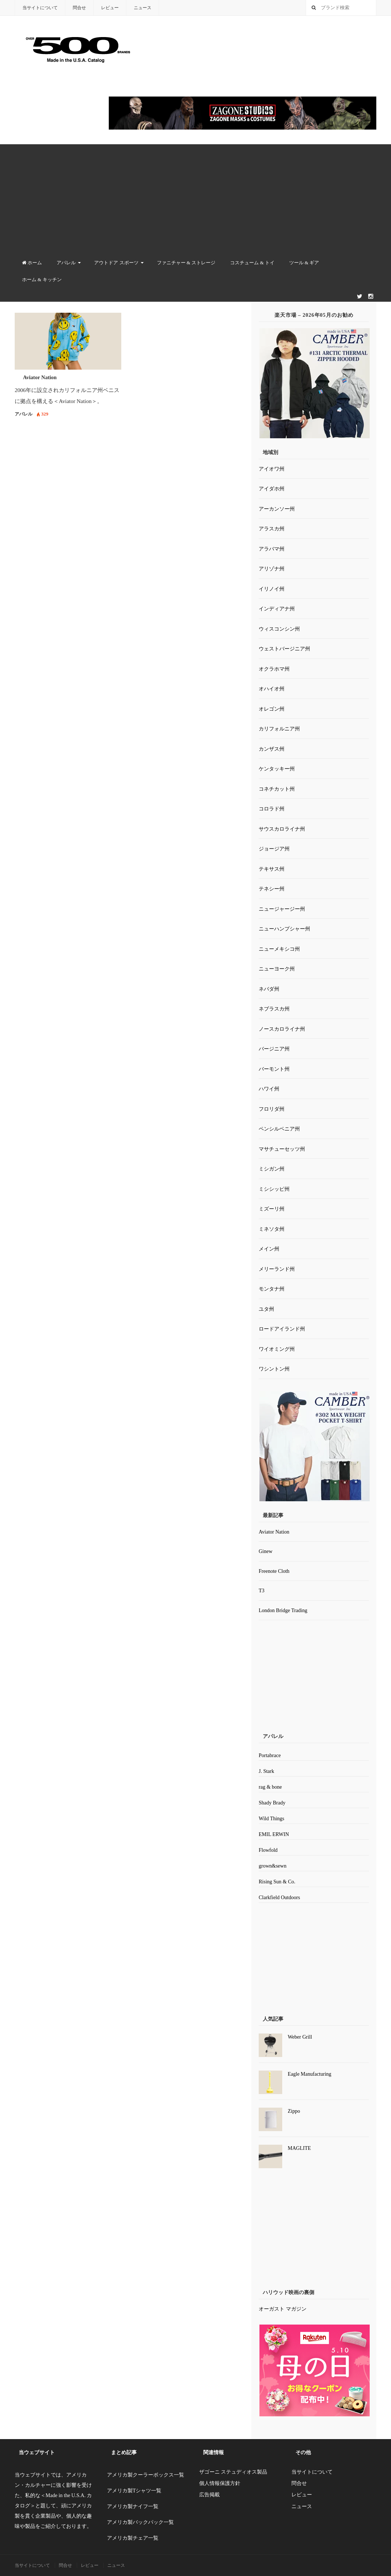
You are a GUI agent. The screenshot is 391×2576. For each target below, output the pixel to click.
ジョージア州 (274, 849)
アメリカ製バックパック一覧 (140, 2522)
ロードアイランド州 (282, 1329)
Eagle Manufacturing (309, 2074)
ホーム (32, 262)
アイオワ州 (271, 469)
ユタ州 (266, 1309)
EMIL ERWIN (274, 1834)
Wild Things (271, 1818)
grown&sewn (272, 1866)
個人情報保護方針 (219, 2483)
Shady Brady (272, 1803)
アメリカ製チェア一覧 (132, 2538)
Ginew (265, 1551)
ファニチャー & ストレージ (186, 262)
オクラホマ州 (274, 669)
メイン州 (269, 1249)
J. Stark (266, 1771)
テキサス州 (271, 869)
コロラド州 (271, 809)
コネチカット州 (277, 789)
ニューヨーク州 (277, 969)
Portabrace (270, 1755)
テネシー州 (271, 889)
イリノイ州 (271, 589)
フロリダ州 (271, 1109)
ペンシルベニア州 (279, 1129)
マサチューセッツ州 (282, 1149)
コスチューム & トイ (252, 262)
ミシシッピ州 (274, 1189)
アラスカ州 (271, 528)
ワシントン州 (274, 1369)
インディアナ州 (277, 609)
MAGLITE (299, 2148)
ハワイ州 (269, 1089)
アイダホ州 (271, 488)
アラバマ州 (271, 549)
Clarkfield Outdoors (279, 1897)
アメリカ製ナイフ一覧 (132, 2506)
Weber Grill (300, 2037)
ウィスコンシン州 (279, 629)
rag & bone (270, 1787)
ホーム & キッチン (42, 279)
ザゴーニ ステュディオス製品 (233, 2472)
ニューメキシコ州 (279, 949)
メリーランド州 (277, 1269)
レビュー (110, 7)
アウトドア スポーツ (116, 262)
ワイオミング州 (277, 1349)
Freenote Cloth (274, 1571)
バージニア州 (274, 1049)
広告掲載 (209, 2494)
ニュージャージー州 (282, 909)
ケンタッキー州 (277, 769)
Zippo (294, 2111)
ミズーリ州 (271, 1209)
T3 (262, 1590)
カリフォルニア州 (279, 729)
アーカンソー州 (277, 509)
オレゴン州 (271, 709)
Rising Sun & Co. (277, 1881)
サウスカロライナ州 (282, 829)
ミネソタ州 (271, 1229)
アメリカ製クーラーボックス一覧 (145, 2475)
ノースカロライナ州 (282, 1029)
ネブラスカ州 (274, 1009)
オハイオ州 (271, 689)
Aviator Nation (40, 377)
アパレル (66, 262)
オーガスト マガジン (282, 2309)
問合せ (79, 7)
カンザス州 (271, 749)
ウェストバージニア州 (284, 649)
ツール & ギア (304, 262)
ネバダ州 (269, 989)
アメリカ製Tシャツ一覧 (134, 2490)
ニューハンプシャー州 (284, 929)
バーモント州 (274, 1069)
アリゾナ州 (271, 569)
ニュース (142, 7)
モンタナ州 (271, 1289)
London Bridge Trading (283, 1610)
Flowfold (268, 1850)
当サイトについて (40, 7)
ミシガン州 (271, 1169)
